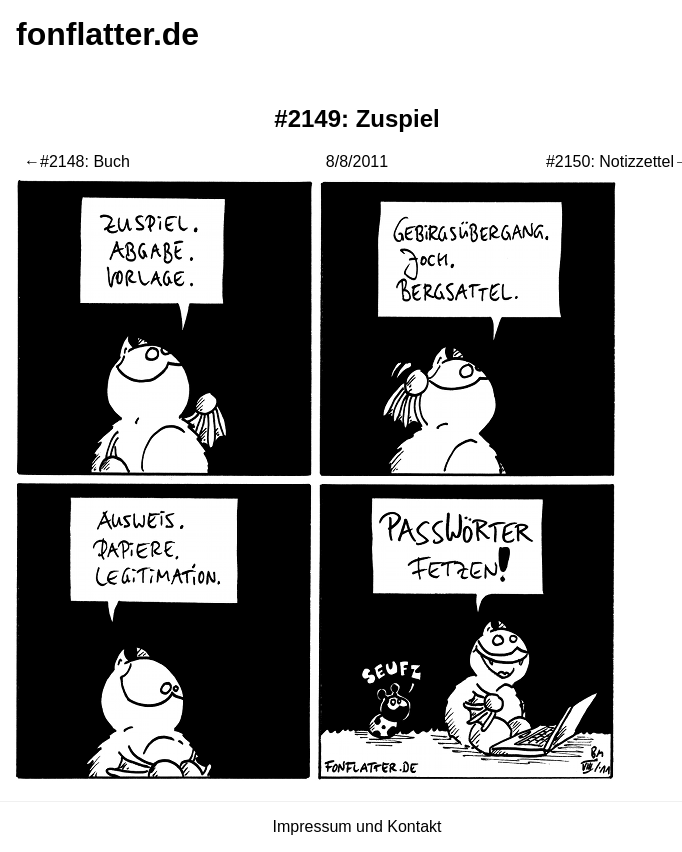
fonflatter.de (107, 34)
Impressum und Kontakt (357, 826)
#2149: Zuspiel (356, 118)
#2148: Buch (85, 161)
